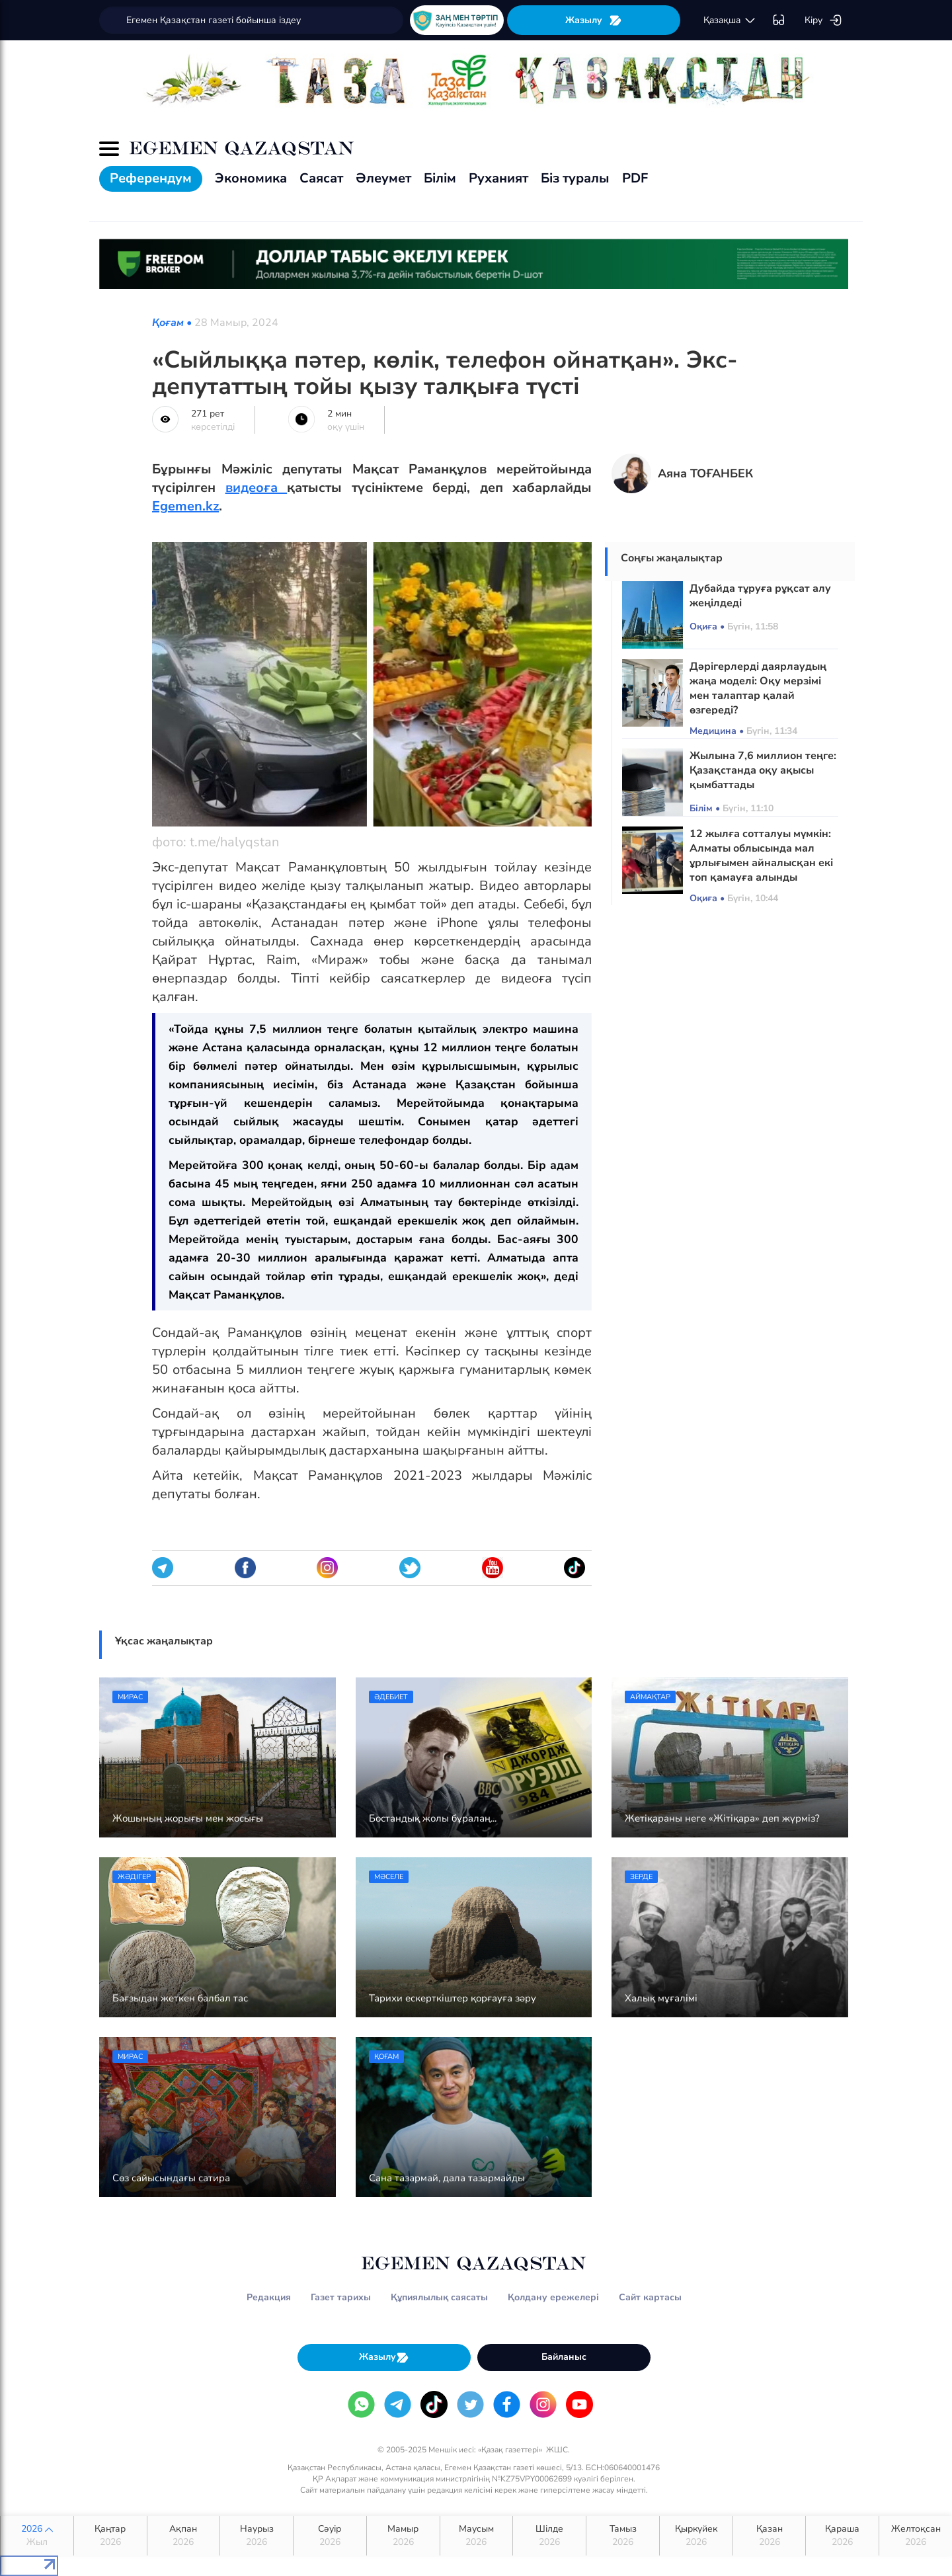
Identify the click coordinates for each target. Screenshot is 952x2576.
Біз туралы (575, 178)
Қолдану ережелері (553, 2297)
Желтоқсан (915, 2535)
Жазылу (593, 20)
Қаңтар (110, 2535)
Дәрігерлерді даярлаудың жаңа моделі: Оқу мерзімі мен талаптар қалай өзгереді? (758, 688)
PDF (635, 178)
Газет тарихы (341, 2297)
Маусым (476, 2535)
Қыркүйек (696, 2535)
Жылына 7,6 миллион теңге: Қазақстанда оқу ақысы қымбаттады (763, 770)
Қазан (769, 2535)
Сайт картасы (650, 2297)
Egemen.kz (185, 506)
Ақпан (184, 2535)
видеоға (256, 488)
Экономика (251, 178)
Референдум (151, 178)
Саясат (321, 178)
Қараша (842, 2535)
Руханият (498, 178)
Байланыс (563, 2357)
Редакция (269, 2297)
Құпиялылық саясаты (439, 2297)
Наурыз (256, 2535)
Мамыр (403, 2535)
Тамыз (623, 2535)
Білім (440, 178)
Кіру (823, 20)
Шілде (549, 2535)
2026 (37, 2535)
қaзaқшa (729, 20)
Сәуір (330, 2535)
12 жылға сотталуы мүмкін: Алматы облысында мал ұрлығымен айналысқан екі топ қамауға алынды (761, 855)
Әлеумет (383, 178)
